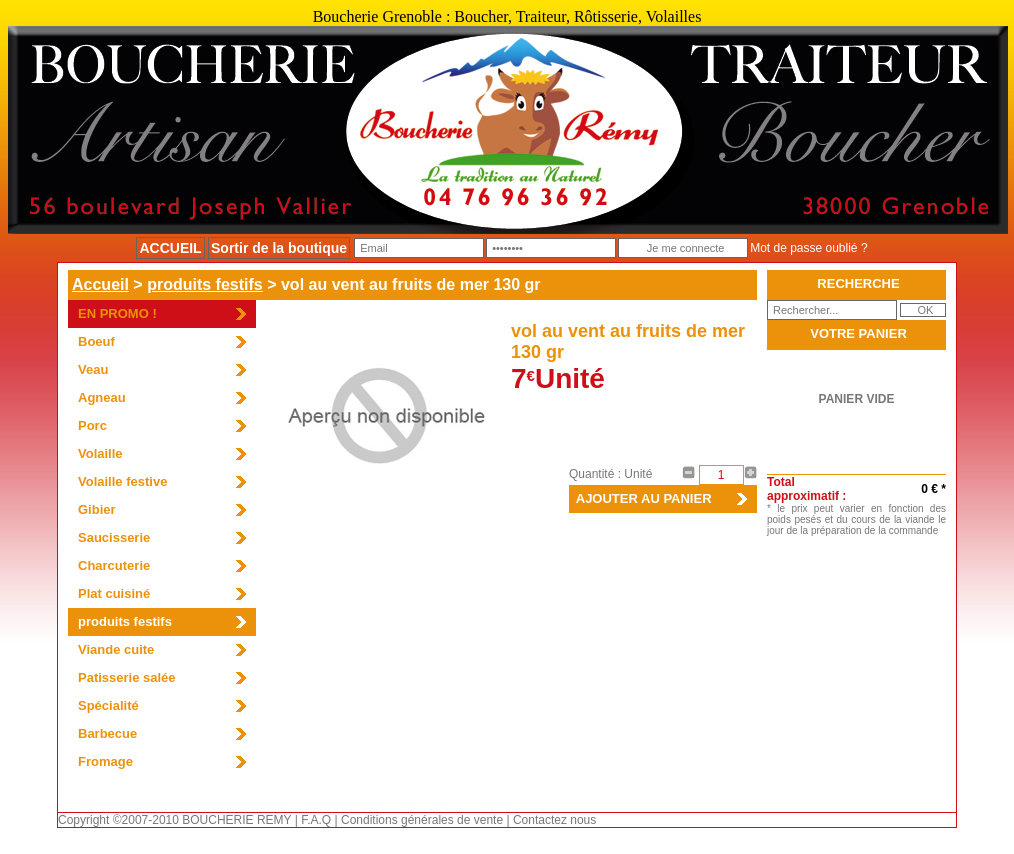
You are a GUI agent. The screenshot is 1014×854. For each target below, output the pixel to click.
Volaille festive (122, 481)
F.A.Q (316, 820)
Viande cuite (116, 649)
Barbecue (107, 733)
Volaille (100, 453)
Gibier (97, 509)
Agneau (102, 397)
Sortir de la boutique (279, 248)
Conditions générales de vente (422, 820)
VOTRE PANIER (858, 333)
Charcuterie (114, 565)
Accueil (100, 284)
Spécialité (108, 705)
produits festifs (205, 284)
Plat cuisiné (114, 593)
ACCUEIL (170, 248)
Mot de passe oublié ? (808, 248)
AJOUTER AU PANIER (640, 498)
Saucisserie (114, 537)
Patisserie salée (127, 677)
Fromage (105, 761)
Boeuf (96, 341)
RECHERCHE (858, 283)
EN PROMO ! (117, 313)
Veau (93, 369)
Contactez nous (554, 820)
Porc (92, 425)
